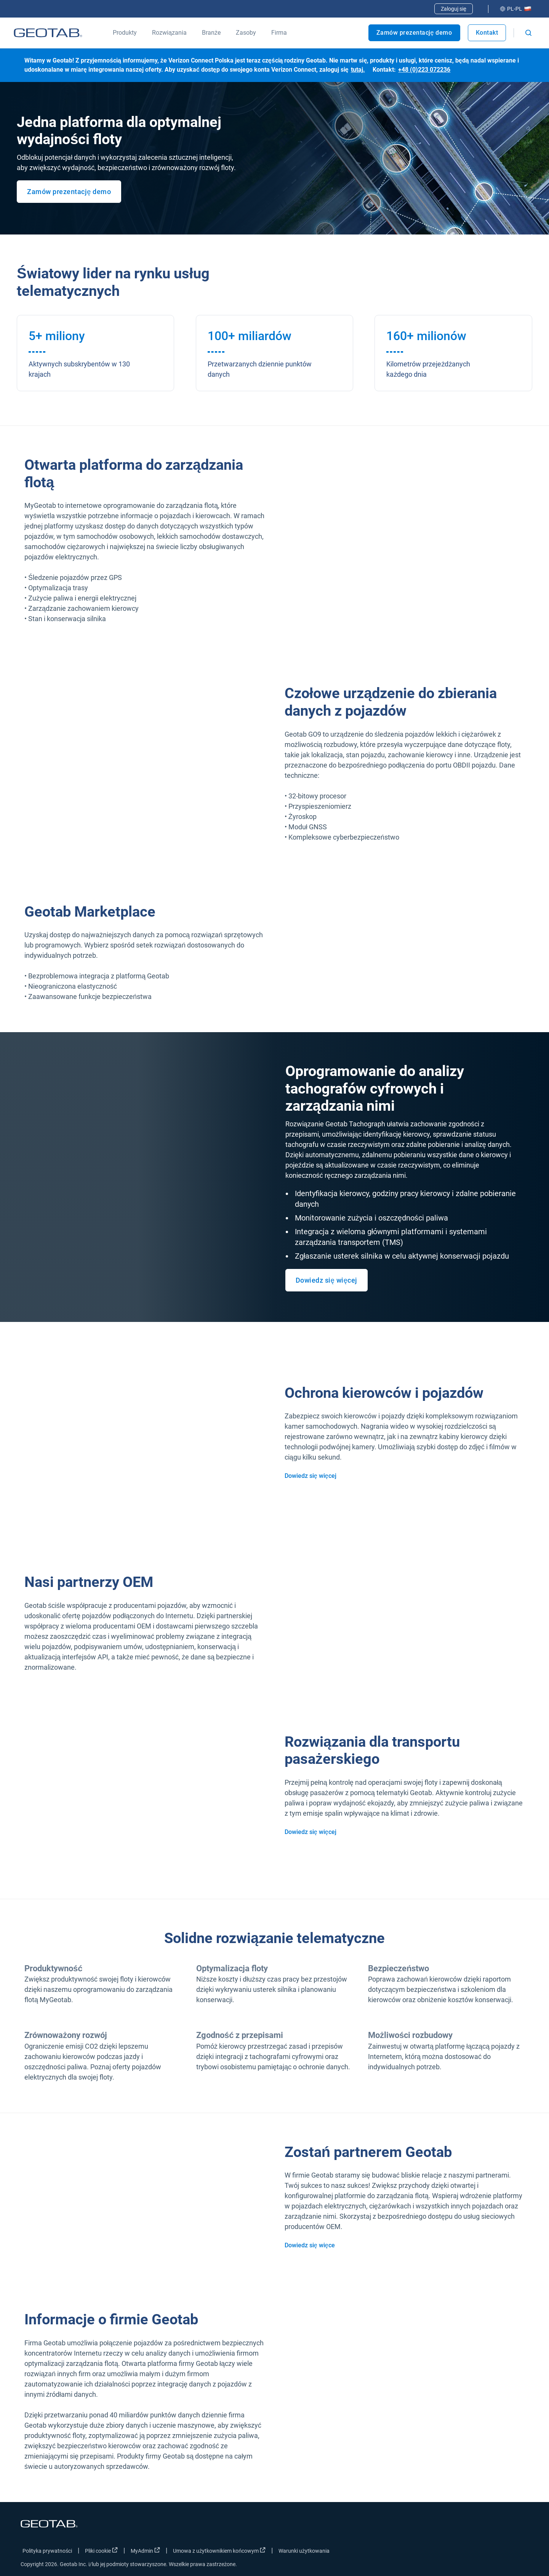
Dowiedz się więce (310, 2245)
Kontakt (487, 32)
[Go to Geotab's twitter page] (480, 2552)
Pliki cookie (101, 2550)
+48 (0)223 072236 (424, 69)
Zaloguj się (453, 9)
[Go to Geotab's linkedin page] (499, 2552)
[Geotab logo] (48, 33)
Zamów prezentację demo (414, 32)
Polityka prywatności (47, 2551)
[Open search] (528, 33)
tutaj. (358, 69)
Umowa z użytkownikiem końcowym (219, 2550)
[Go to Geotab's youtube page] (519, 2552)
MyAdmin (145, 2550)
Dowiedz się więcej (326, 1280)
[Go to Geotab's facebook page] (461, 2552)
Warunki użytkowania (304, 2551)
